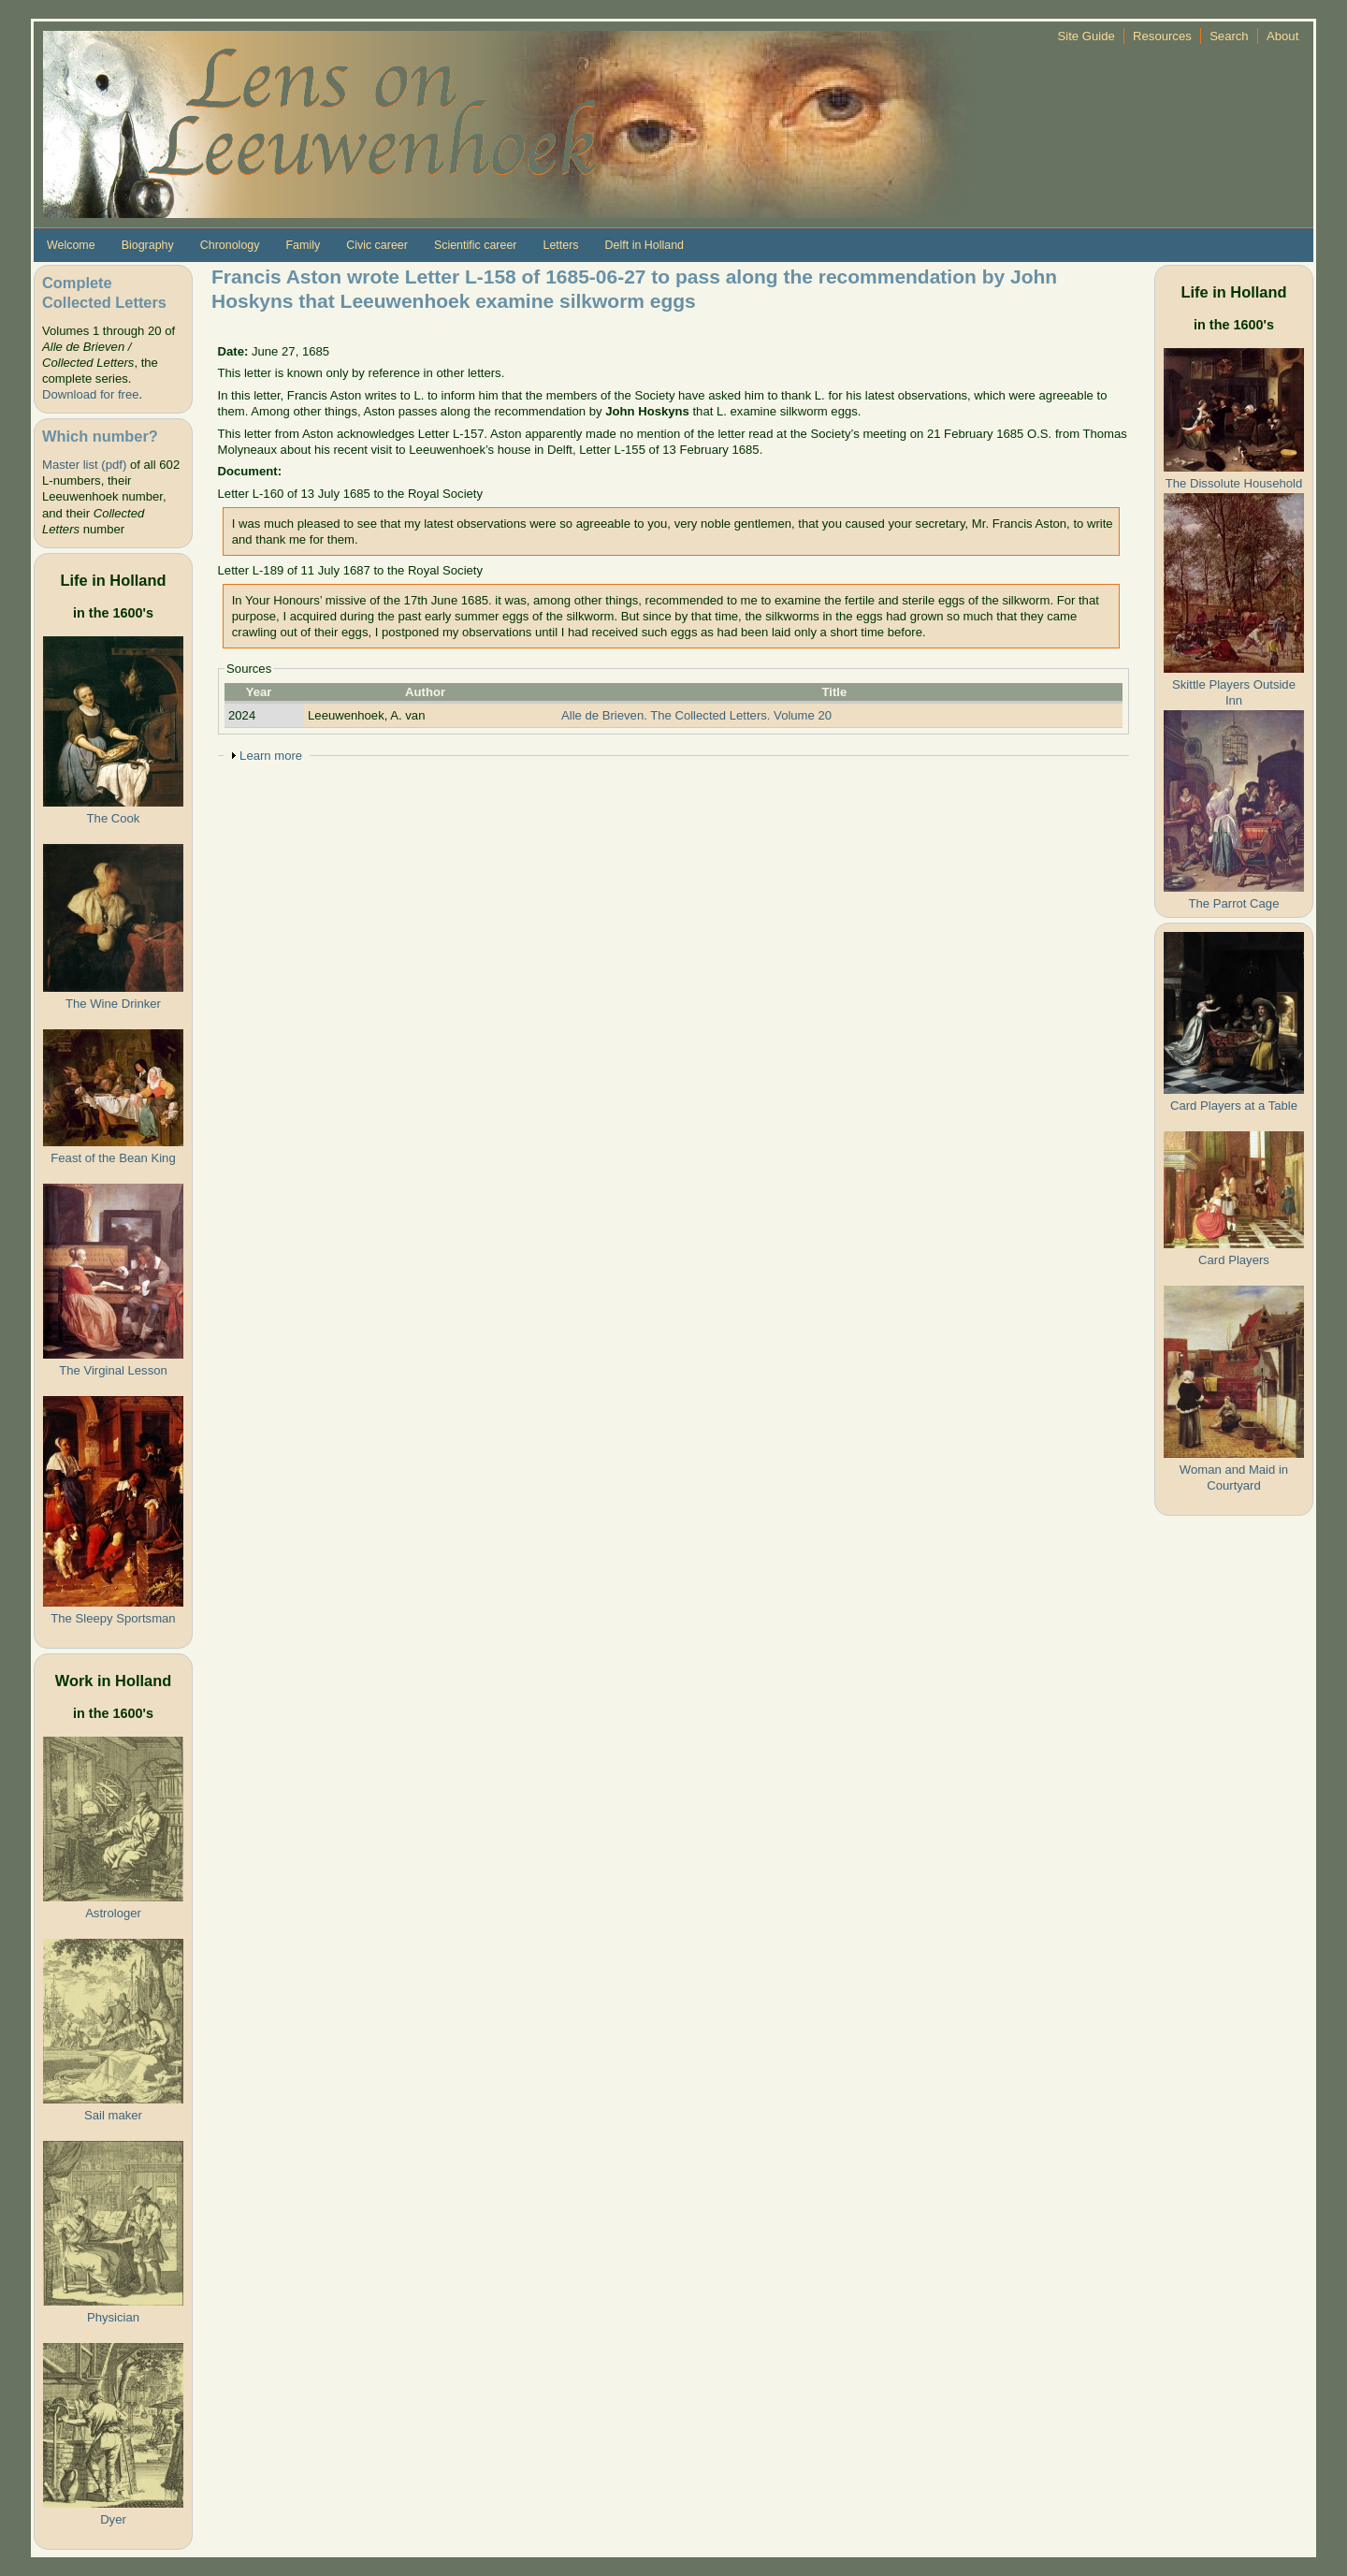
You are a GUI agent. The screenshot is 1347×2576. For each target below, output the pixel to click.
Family (302, 245)
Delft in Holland (644, 245)
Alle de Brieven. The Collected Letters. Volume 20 (696, 715)
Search (1229, 36)
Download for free (90, 394)
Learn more (270, 756)
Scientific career (475, 245)
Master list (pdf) (84, 465)
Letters (560, 245)
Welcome (71, 245)
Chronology (230, 245)
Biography (148, 245)
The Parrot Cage (1234, 903)
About (1282, 36)
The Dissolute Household (1234, 483)
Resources (1162, 36)
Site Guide (1086, 36)
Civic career (377, 245)
